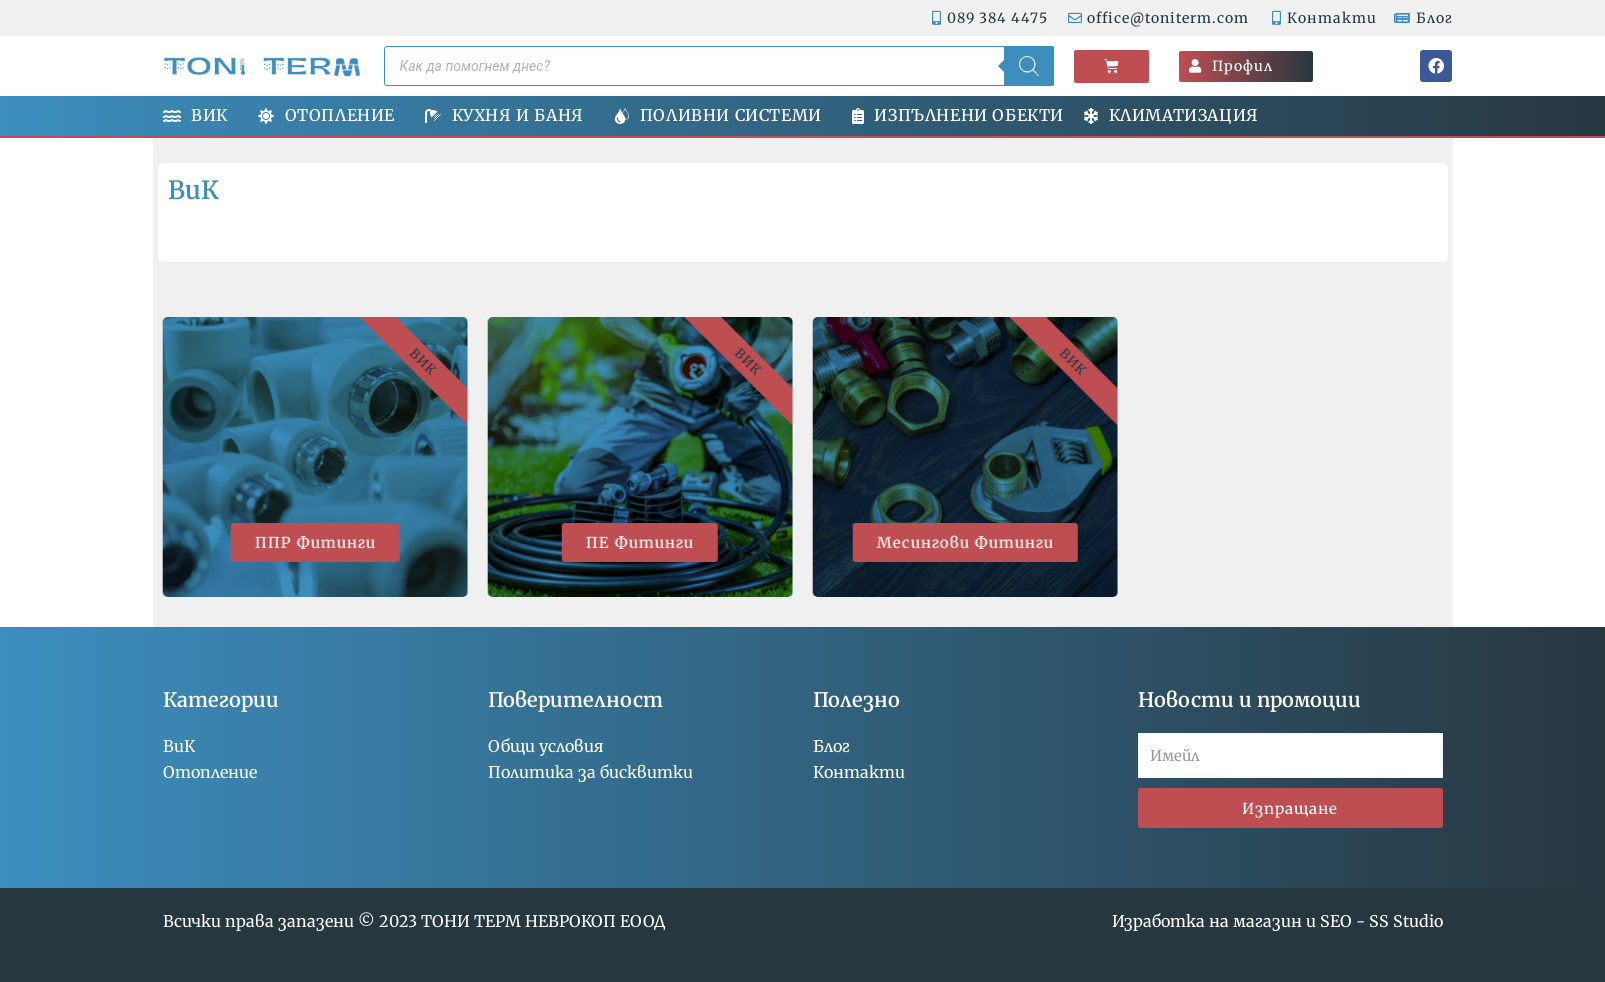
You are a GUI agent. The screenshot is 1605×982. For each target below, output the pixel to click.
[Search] (1029, 66)
